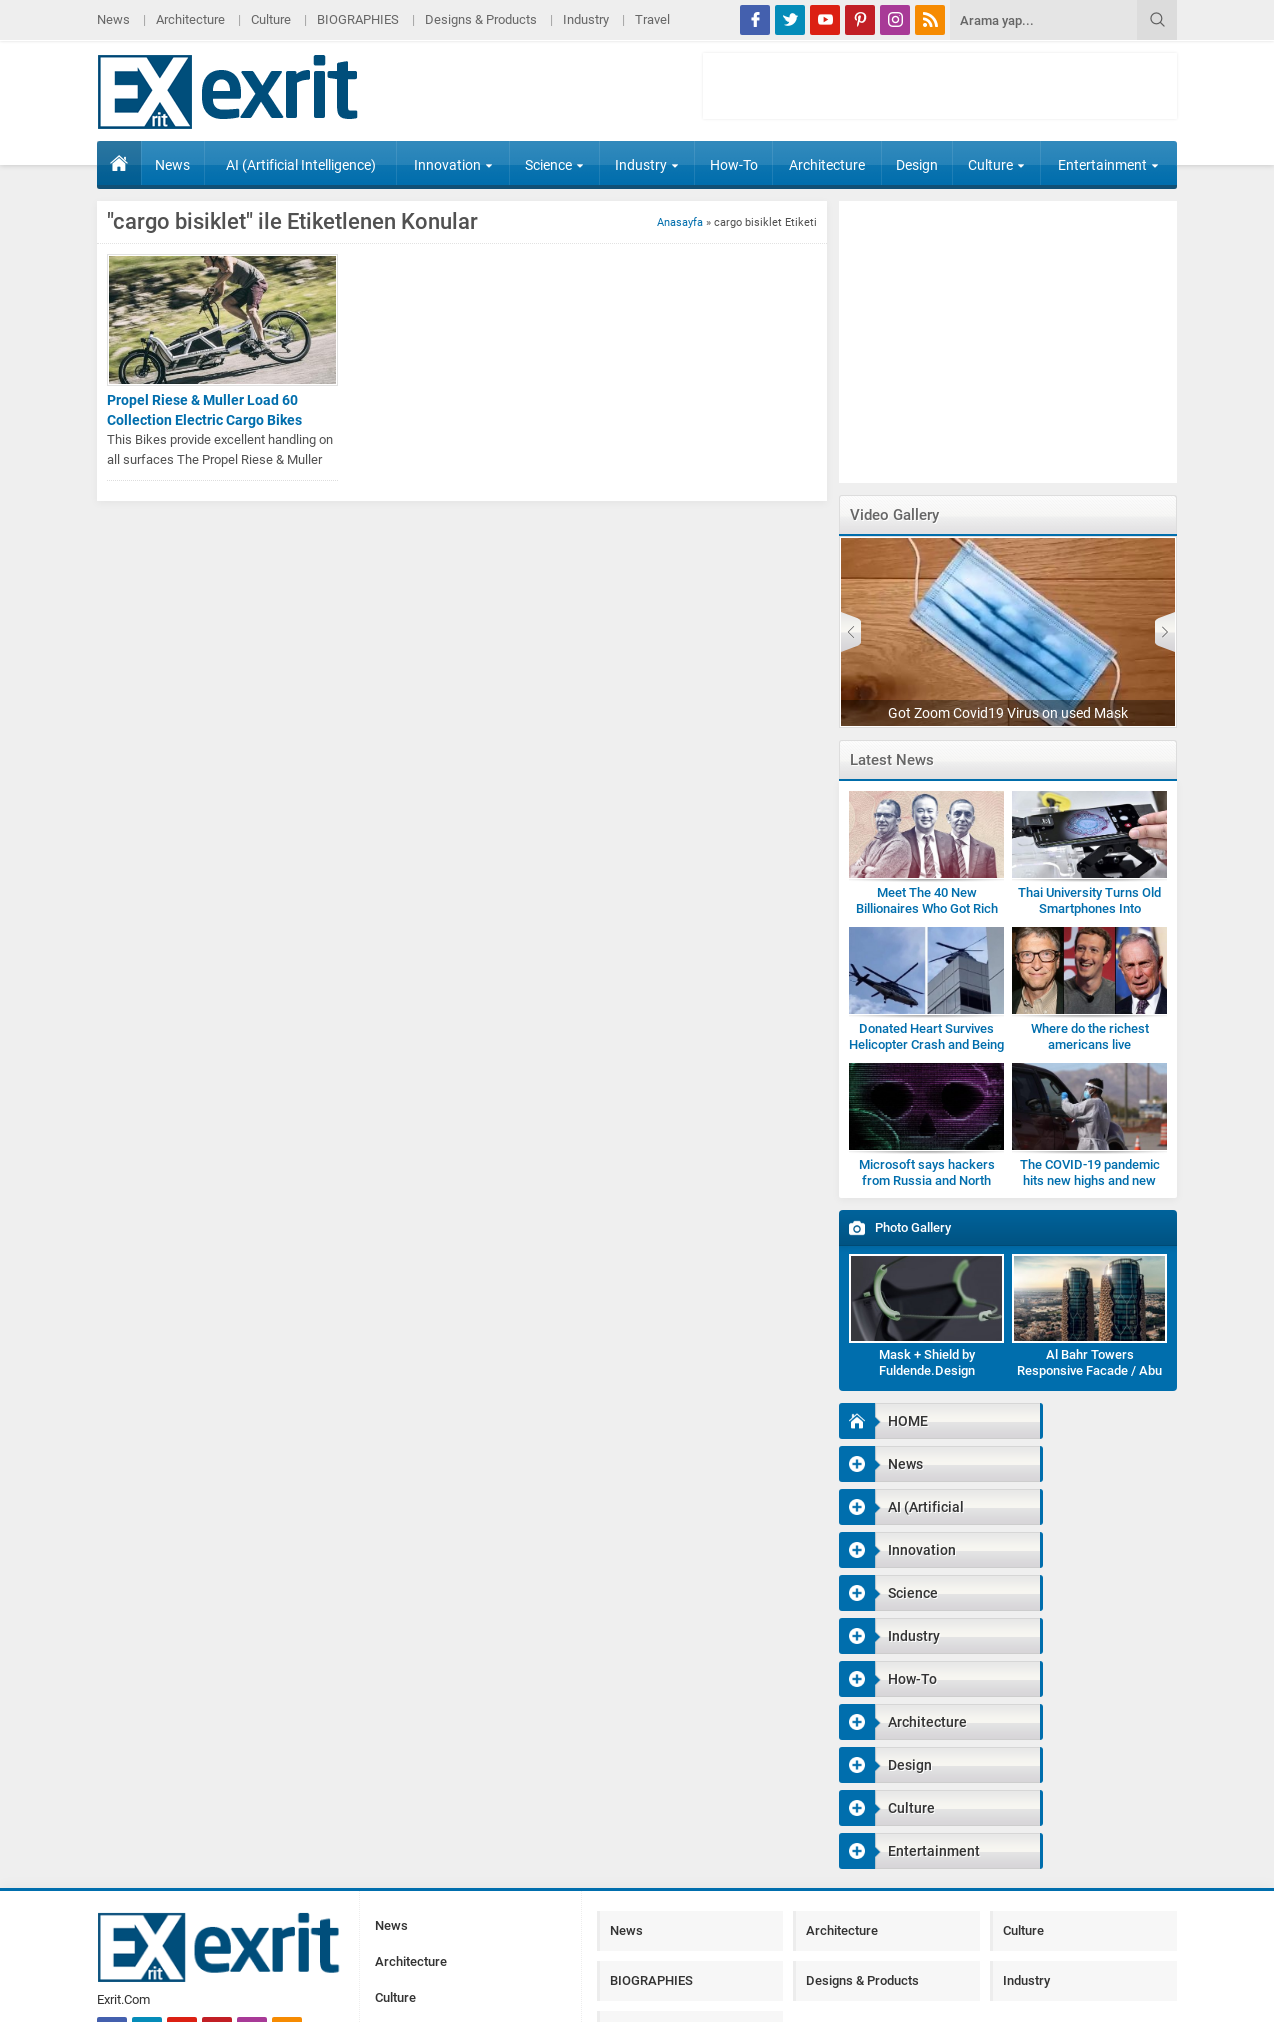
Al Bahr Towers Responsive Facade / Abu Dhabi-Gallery (1089, 1370)
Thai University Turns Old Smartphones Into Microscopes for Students (1089, 908)
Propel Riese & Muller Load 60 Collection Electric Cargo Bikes (204, 410)
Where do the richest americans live (1090, 1036)
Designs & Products (481, 19)
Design (917, 165)
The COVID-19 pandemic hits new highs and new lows (1090, 1180)
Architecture (190, 19)
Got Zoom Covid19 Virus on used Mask (1008, 713)
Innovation (453, 165)
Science (554, 165)
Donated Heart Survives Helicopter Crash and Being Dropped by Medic (926, 1044)
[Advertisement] (940, 86)
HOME (119, 163)
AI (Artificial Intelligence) (301, 165)
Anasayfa (680, 222)
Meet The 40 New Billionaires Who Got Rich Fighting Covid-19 (927, 908)
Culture (271, 19)
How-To (734, 165)
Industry (586, 19)
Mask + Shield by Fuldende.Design (927, 1362)
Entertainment (1108, 165)
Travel (652, 19)
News (113, 19)
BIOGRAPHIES (358, 19)
